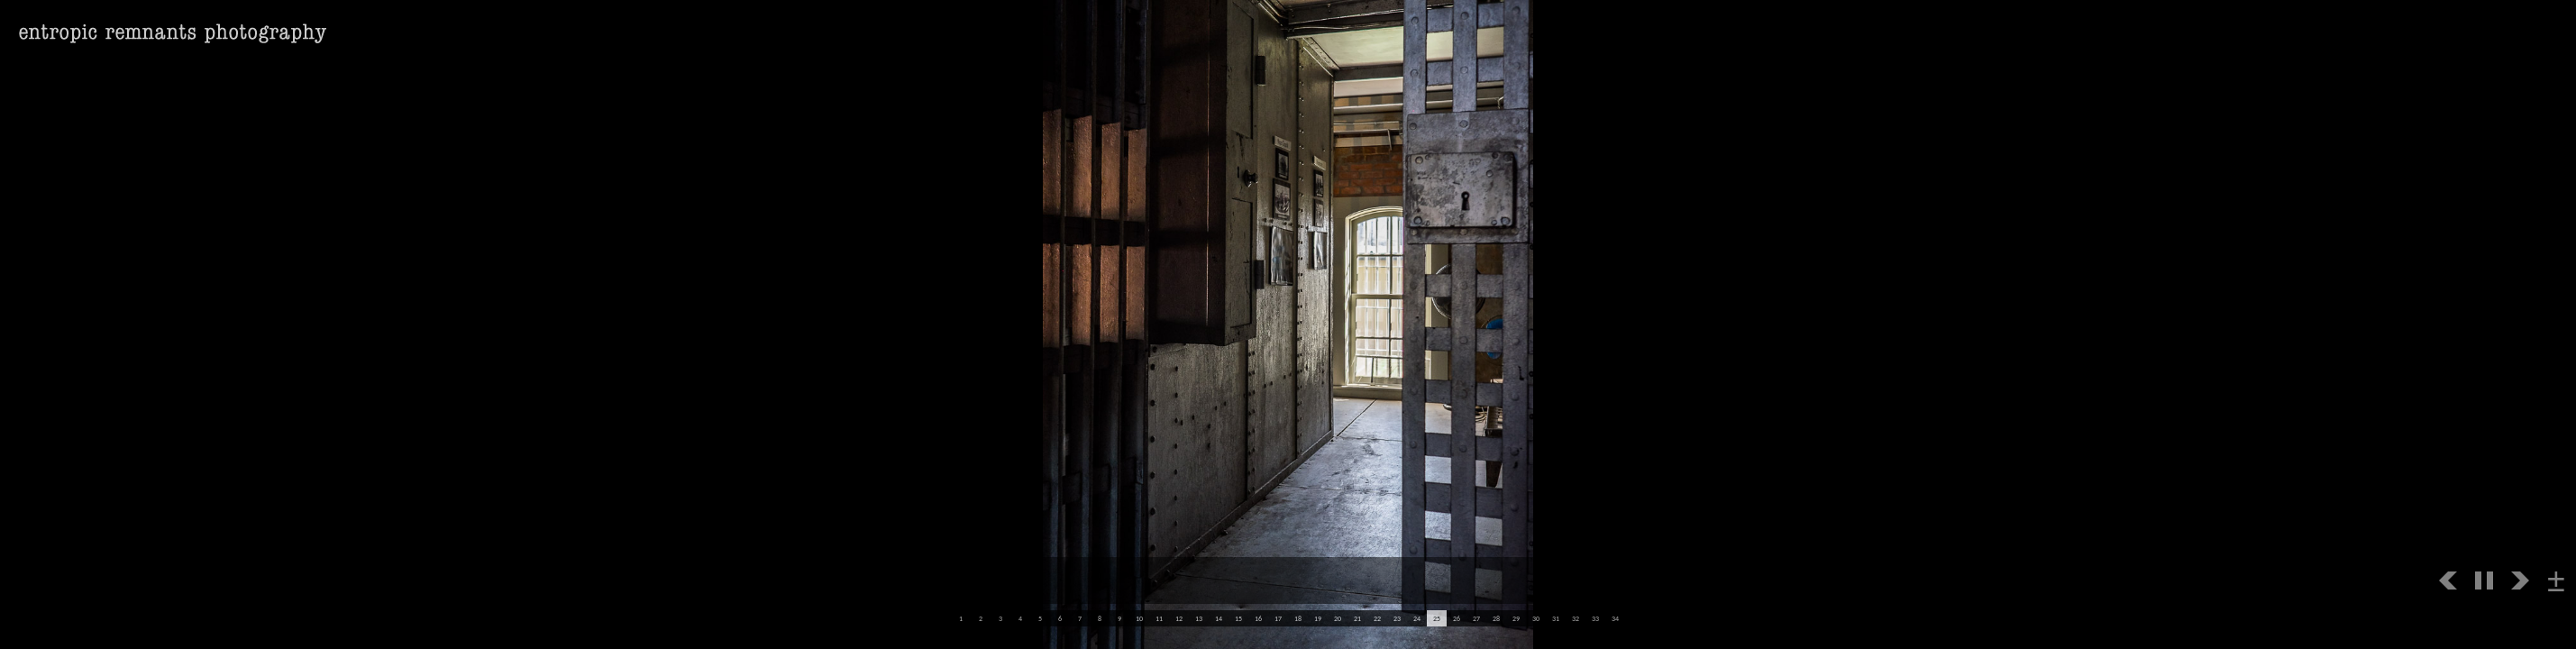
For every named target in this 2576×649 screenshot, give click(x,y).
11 (1159, 618)
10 (1139, 618)
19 (1317, 618)
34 (1615, 618)
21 (1357, 618)
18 (1298, 618)
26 (1456, 618)
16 (1258, 618)
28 (1496, 618)
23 (1397, 618)
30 (1535, 618)
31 (1555, 618)
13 (1198, 618)
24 (1416, 618)
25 (1436, 618)
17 (1278, 618)
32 (1575, 618)
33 (1595, 618)
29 (1516, 618)
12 (1179, 618)
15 (1238, 618)
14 (1218, 618)
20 (1337, 618)
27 (1476, 618)
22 (1377, 618)
